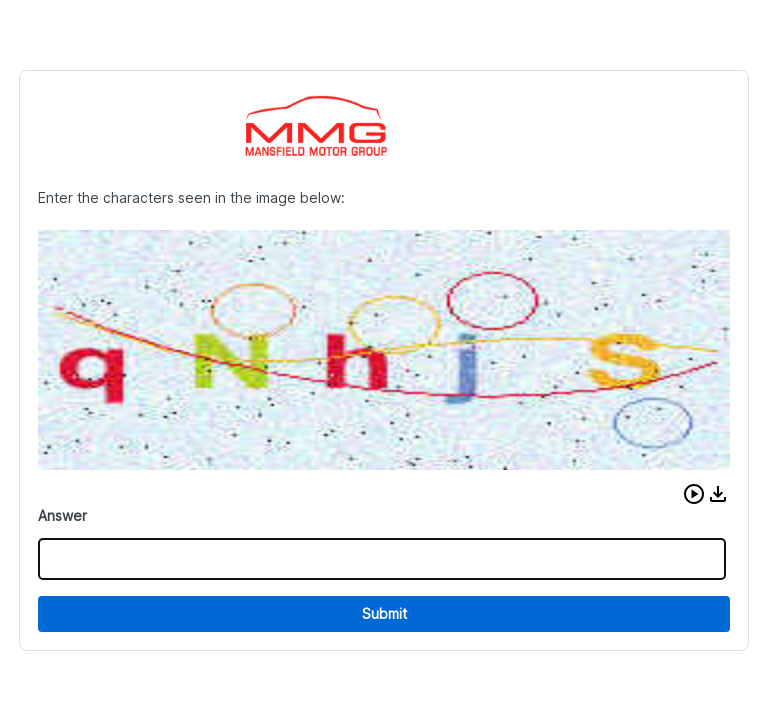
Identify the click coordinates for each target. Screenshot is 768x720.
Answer (62, 515)
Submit (384, 613)
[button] (694, 494)
